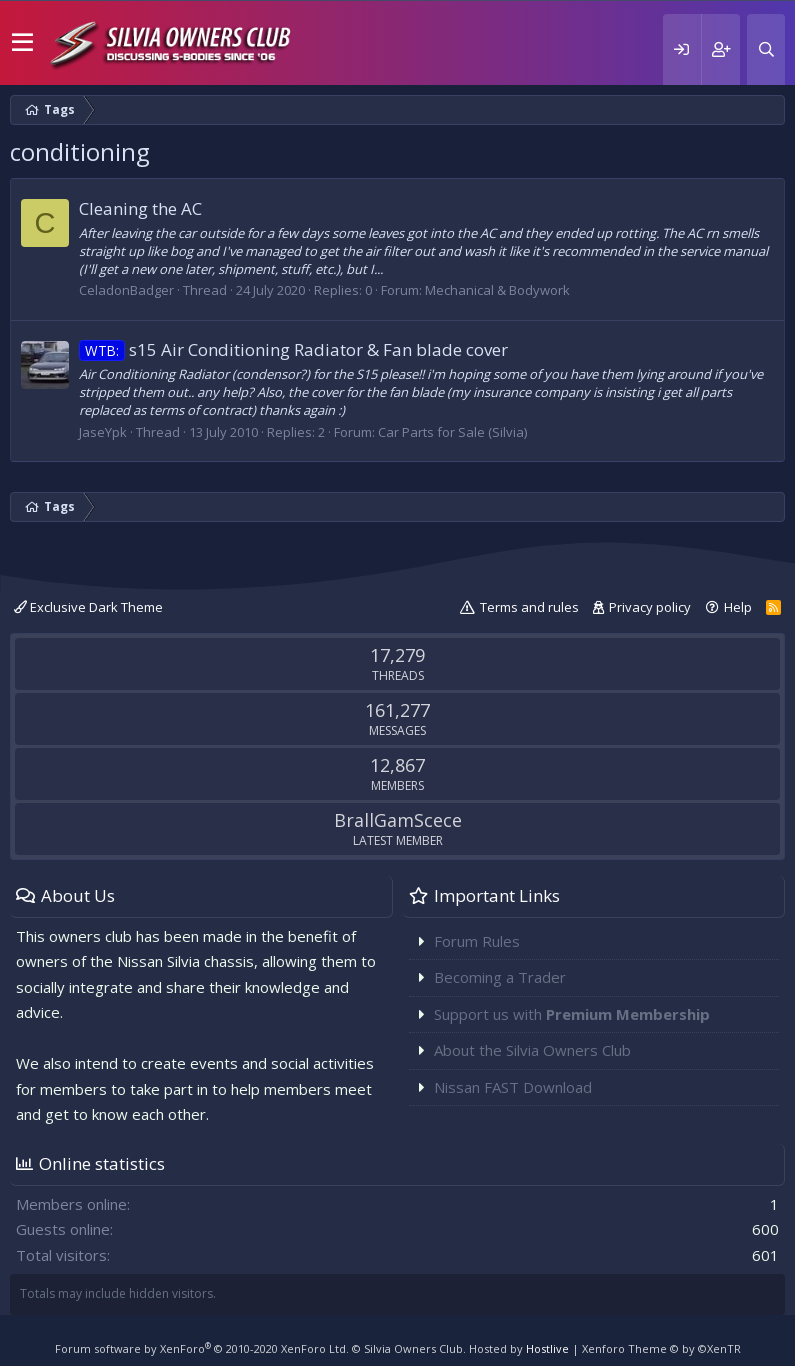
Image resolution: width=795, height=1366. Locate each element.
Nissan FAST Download (513, 1087)
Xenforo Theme (661, 1348)
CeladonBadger (126, 290)
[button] (22, 43)
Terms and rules (529, 607)
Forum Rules (477, 941)
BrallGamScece (398, 820)
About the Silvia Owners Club (532, 1050)
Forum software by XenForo (202, 1348)
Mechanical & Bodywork (497, 290)
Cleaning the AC (140, 208)
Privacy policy (650, 607)
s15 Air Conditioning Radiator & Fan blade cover (293, 349)
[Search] (766, 49)
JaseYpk (103, 432)
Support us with (572, 1014)
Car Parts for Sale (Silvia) (452, 432)
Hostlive (547, 1348)
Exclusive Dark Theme (88, 607)
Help (738, 607)
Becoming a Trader (500, 977)
